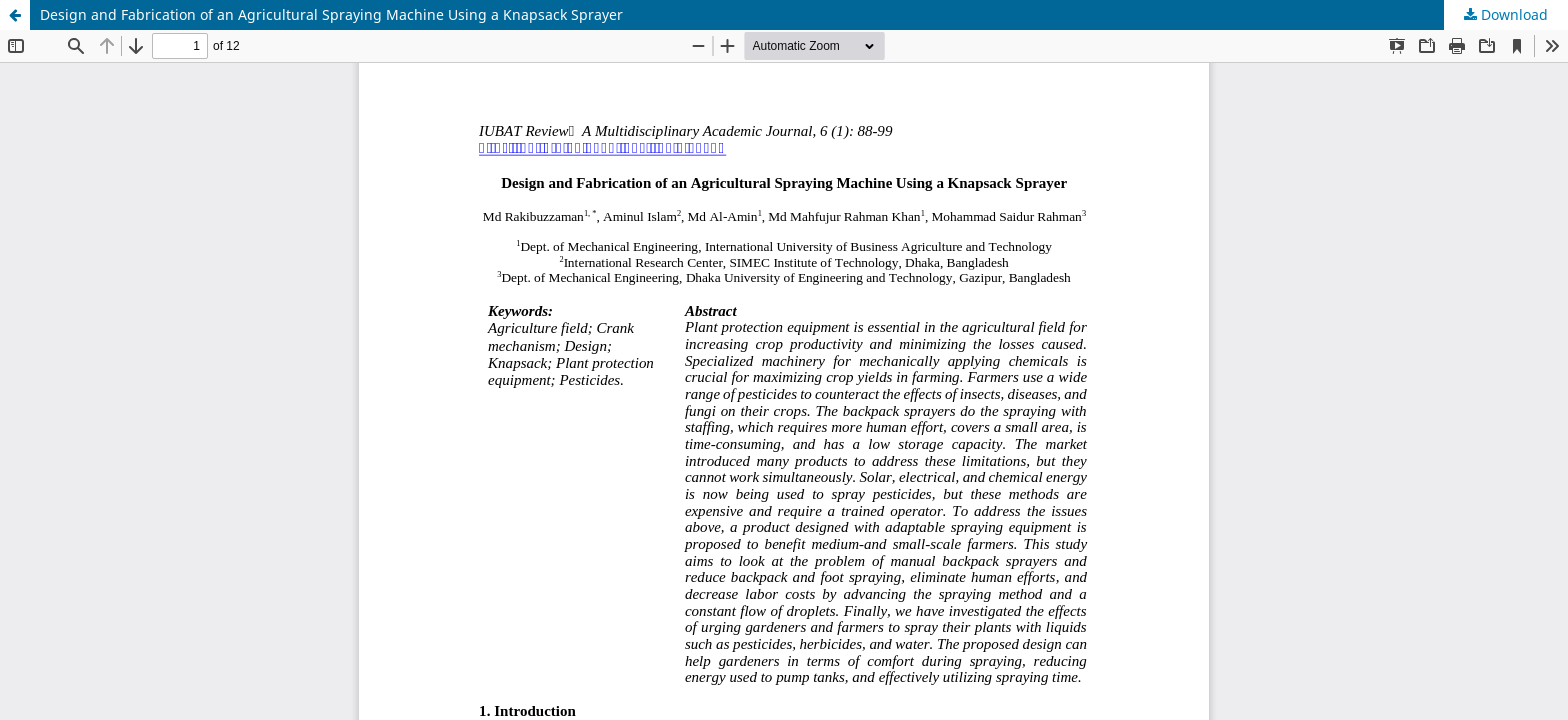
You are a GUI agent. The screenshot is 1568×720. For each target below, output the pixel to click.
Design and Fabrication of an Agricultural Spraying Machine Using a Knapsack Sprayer (331, 14)
